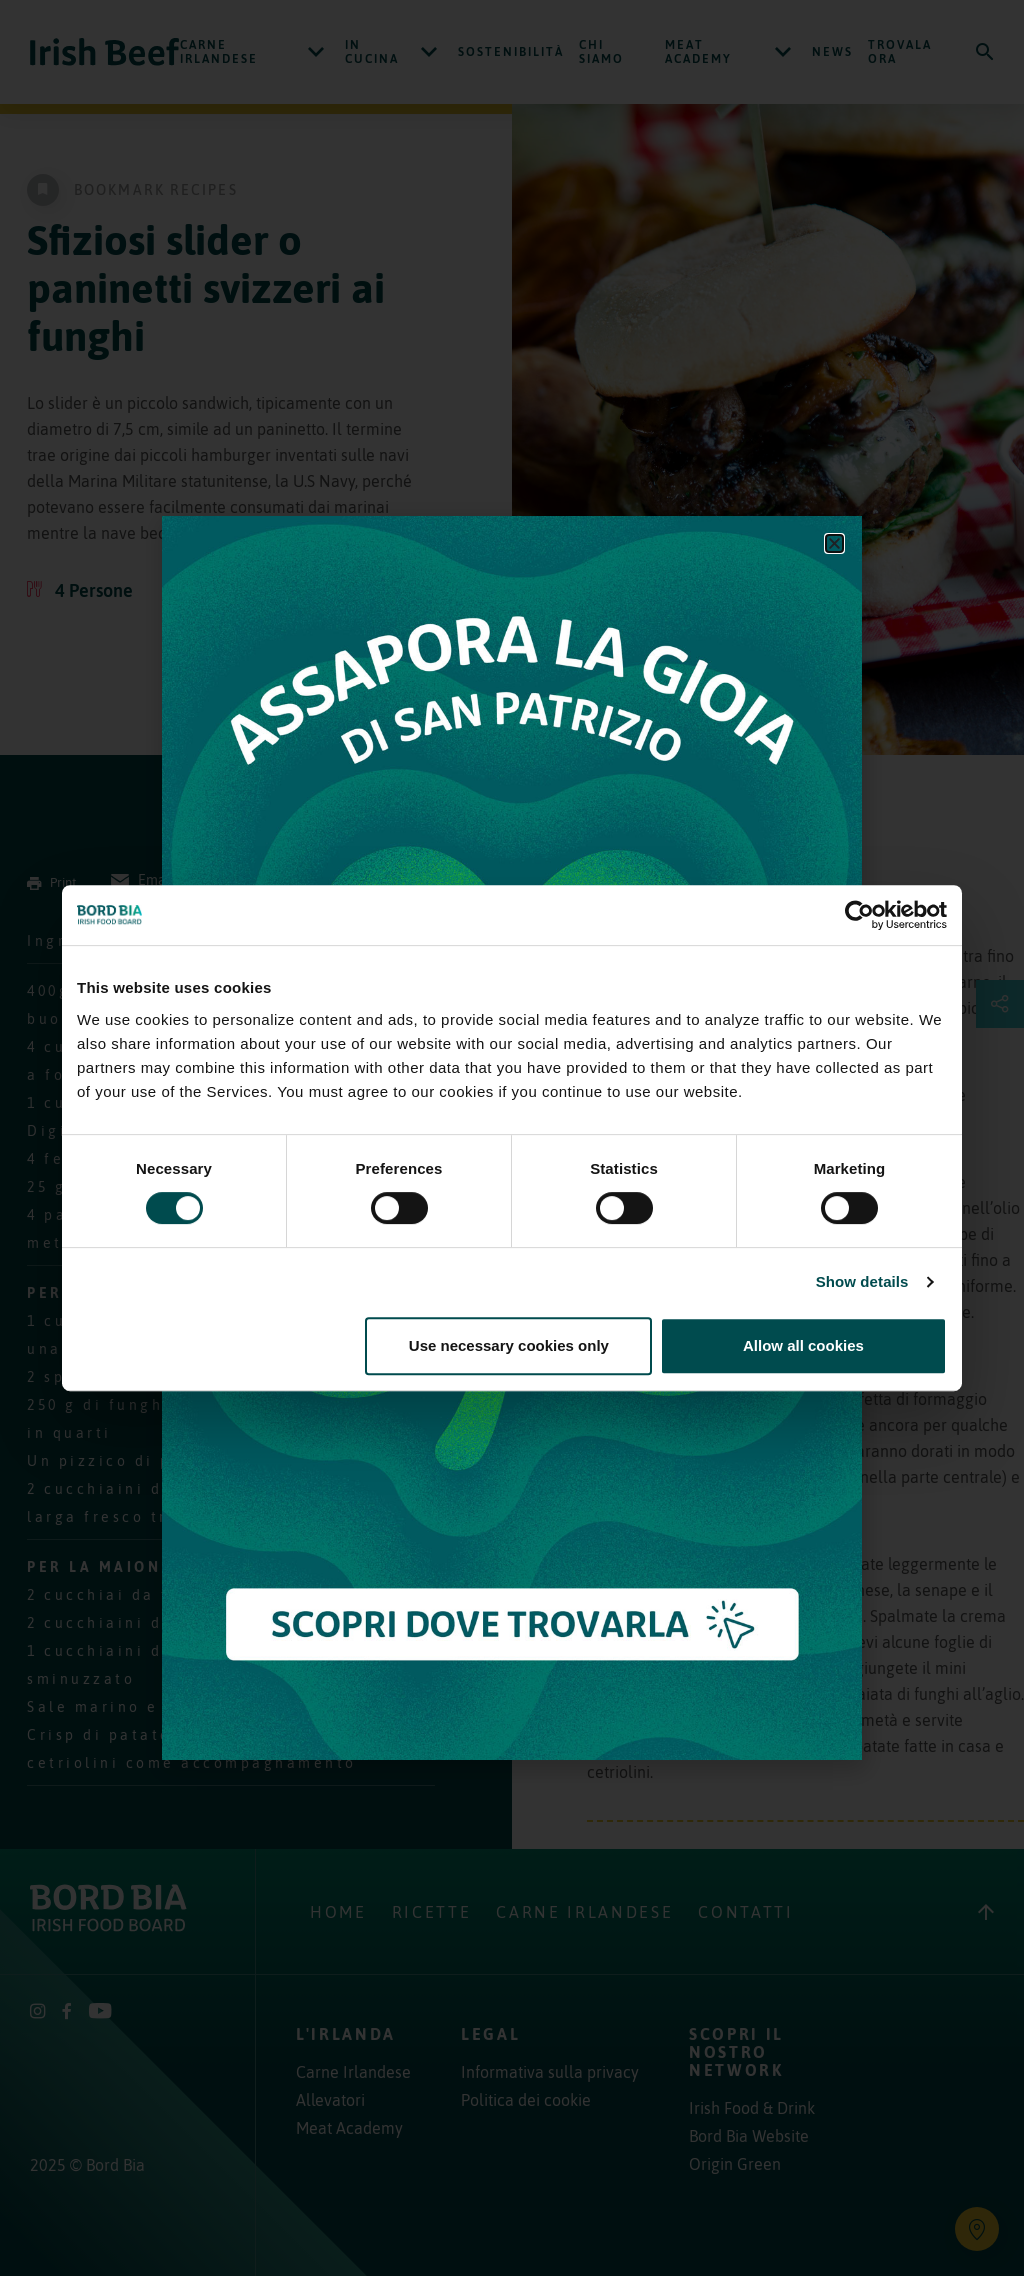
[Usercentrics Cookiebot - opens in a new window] (859, 915)
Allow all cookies (803, 1345)
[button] (834, 543)
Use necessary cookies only (509, 1345)
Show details (862, 1281)
